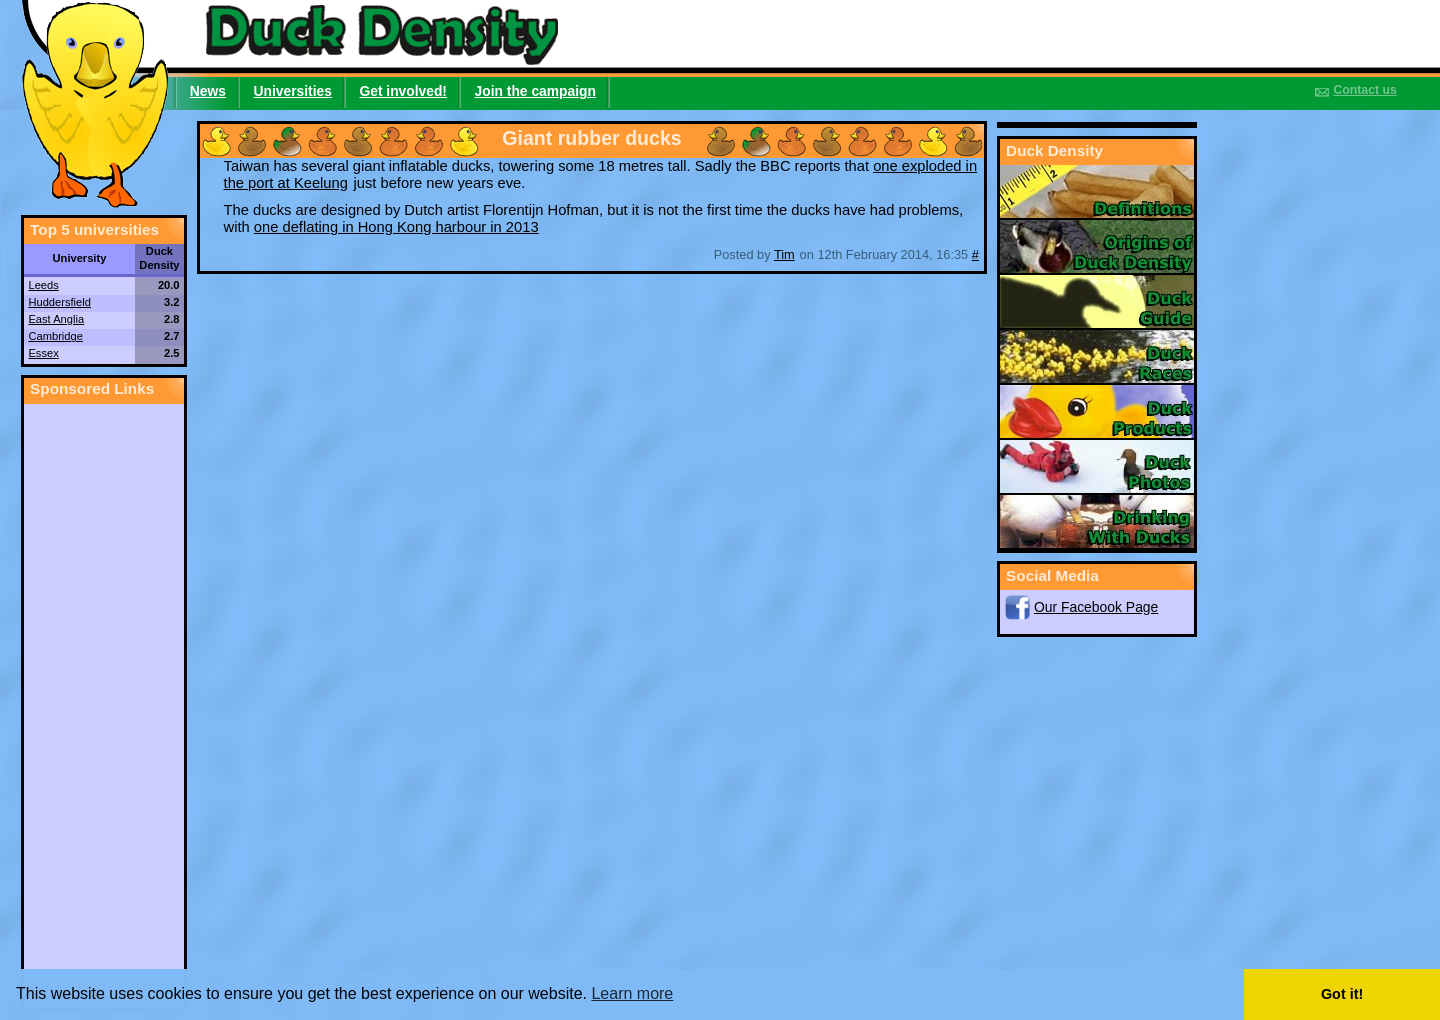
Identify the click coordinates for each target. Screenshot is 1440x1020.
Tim (784, 254)
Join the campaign (535, 91)
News (208, 91)
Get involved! (403, 91)
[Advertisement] (104, 704)
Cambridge (55, 336)
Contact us (1364, 90)
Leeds (43, 285)
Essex (43, 353)
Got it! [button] (1342, 994)
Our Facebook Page (1096, 607)
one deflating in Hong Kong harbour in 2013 (396, 227)
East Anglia (56, 319)
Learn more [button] (632, 994)
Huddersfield (59, 302)
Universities (293, 91)
